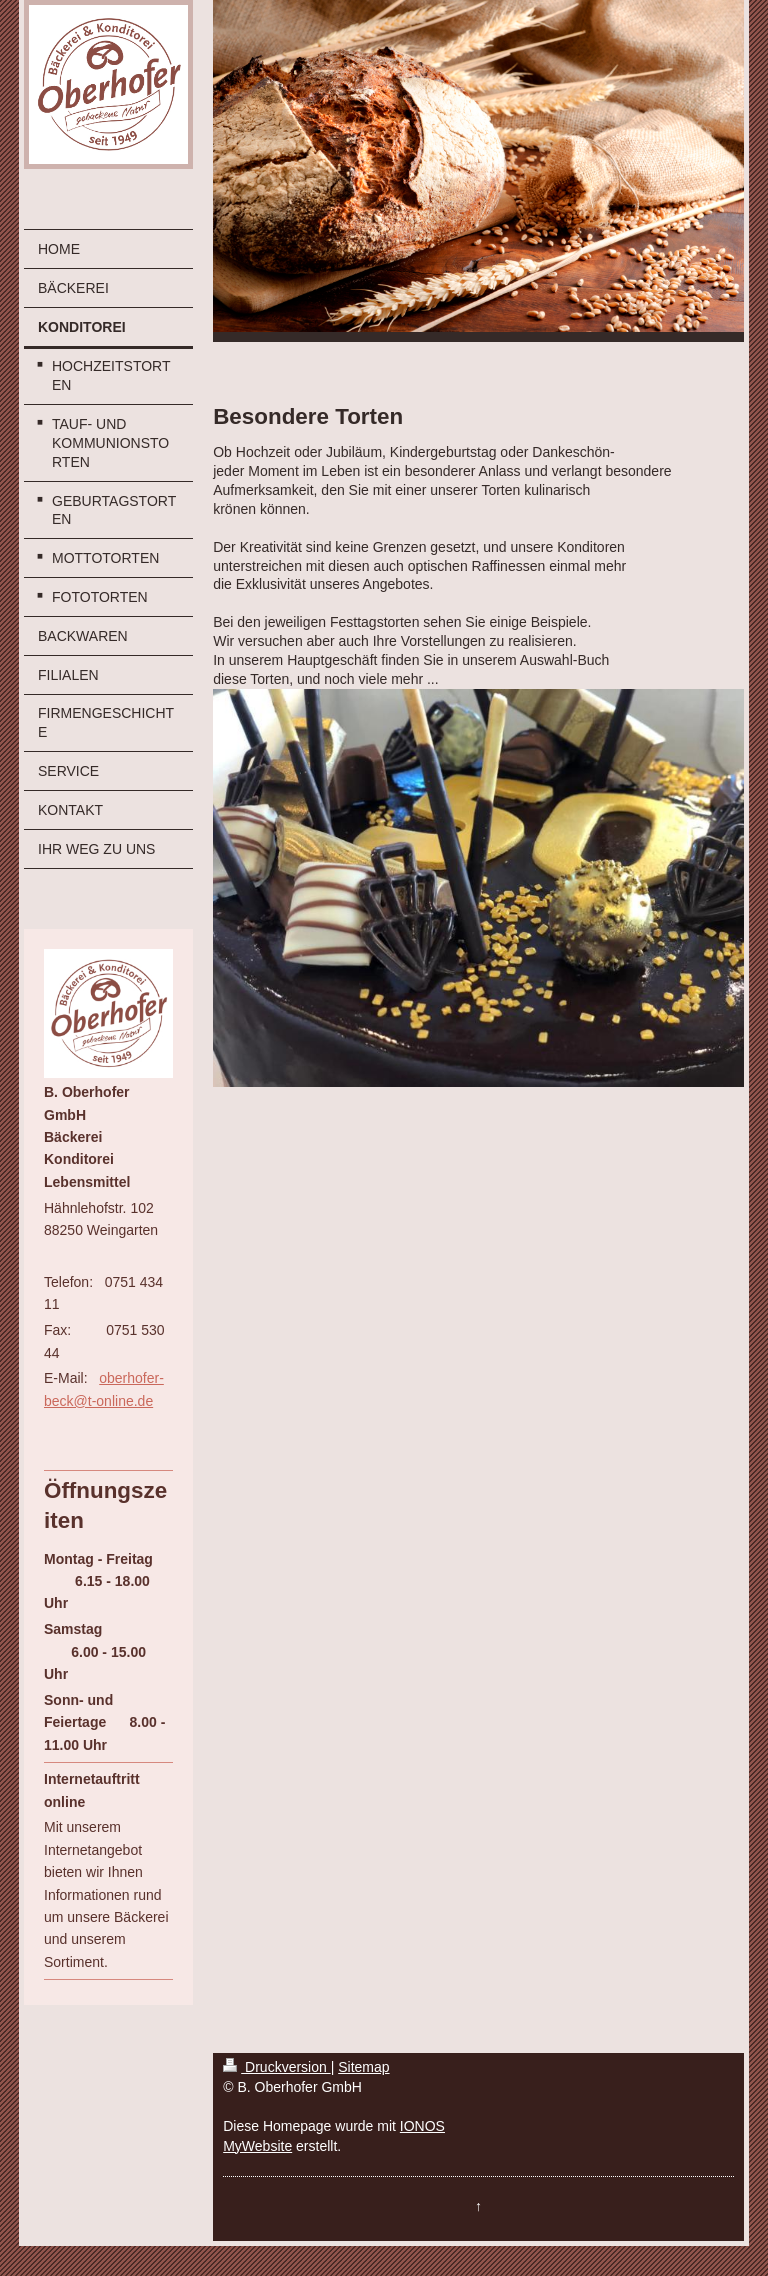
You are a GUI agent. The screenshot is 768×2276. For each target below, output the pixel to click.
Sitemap (363, 2067)
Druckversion (276, 2067)
